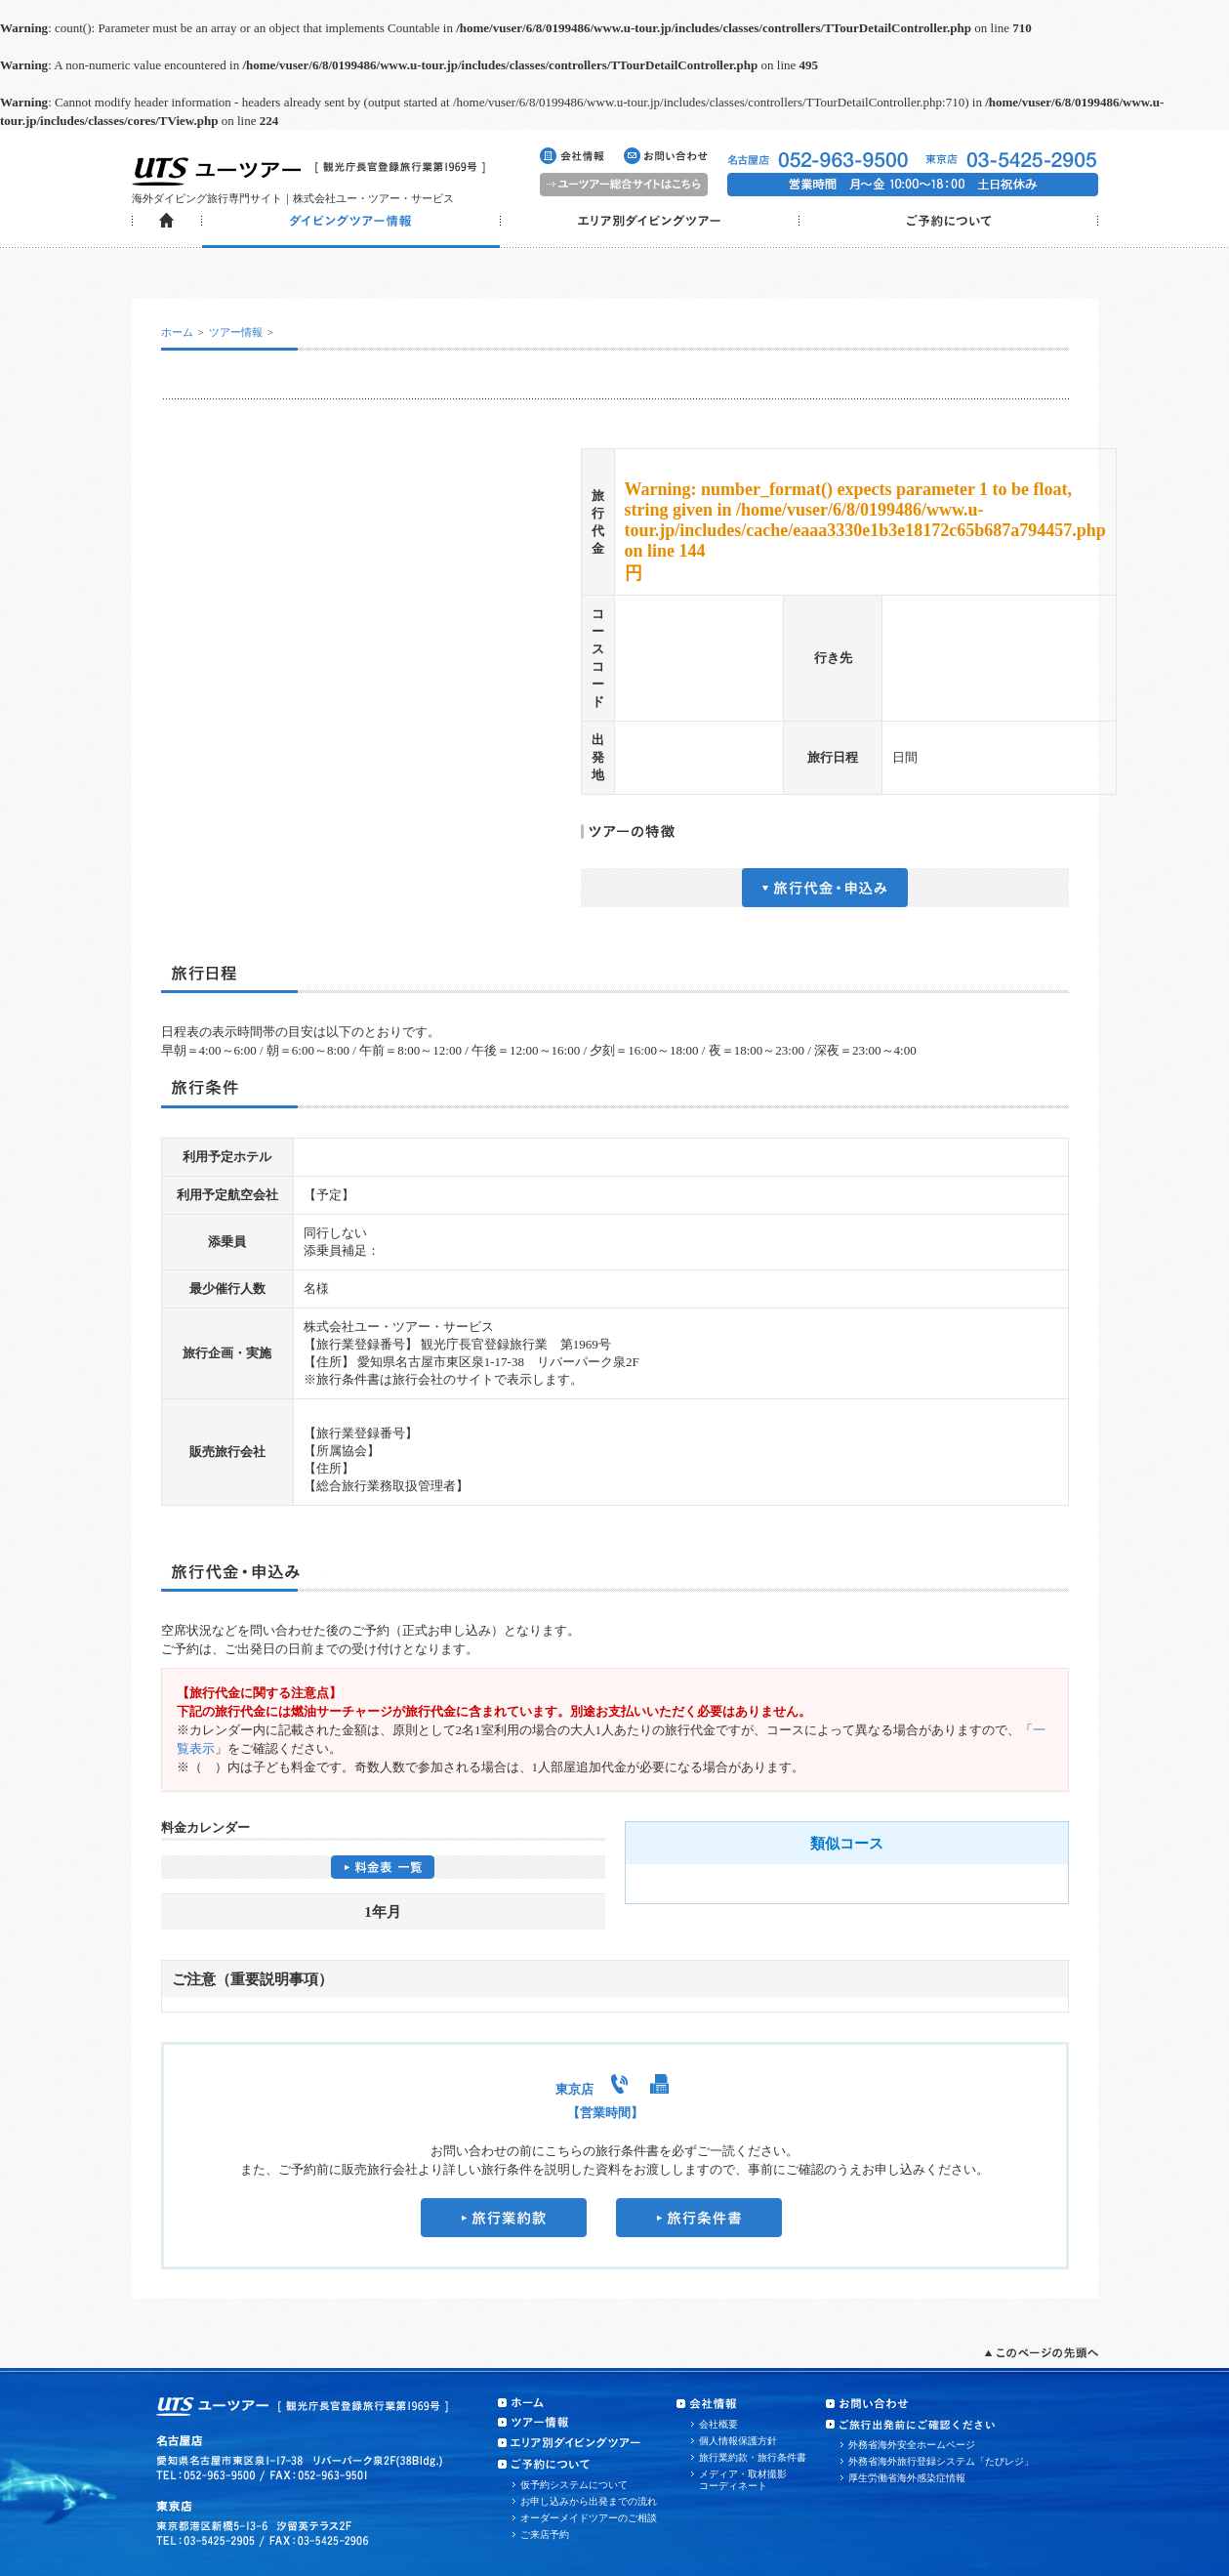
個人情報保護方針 (738, 2440)
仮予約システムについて (574, 2484)
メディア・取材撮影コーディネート (743, 2480)
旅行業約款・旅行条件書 (752, 2457)
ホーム (177, 332)
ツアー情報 (236, 332)
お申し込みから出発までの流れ (588, 2501)
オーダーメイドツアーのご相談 (588, 2518)
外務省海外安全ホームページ (911, 2444)
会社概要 (718, 2424)
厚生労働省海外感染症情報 (906, 2477)
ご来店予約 (544, 2534)
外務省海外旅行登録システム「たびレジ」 (941, 2461)
